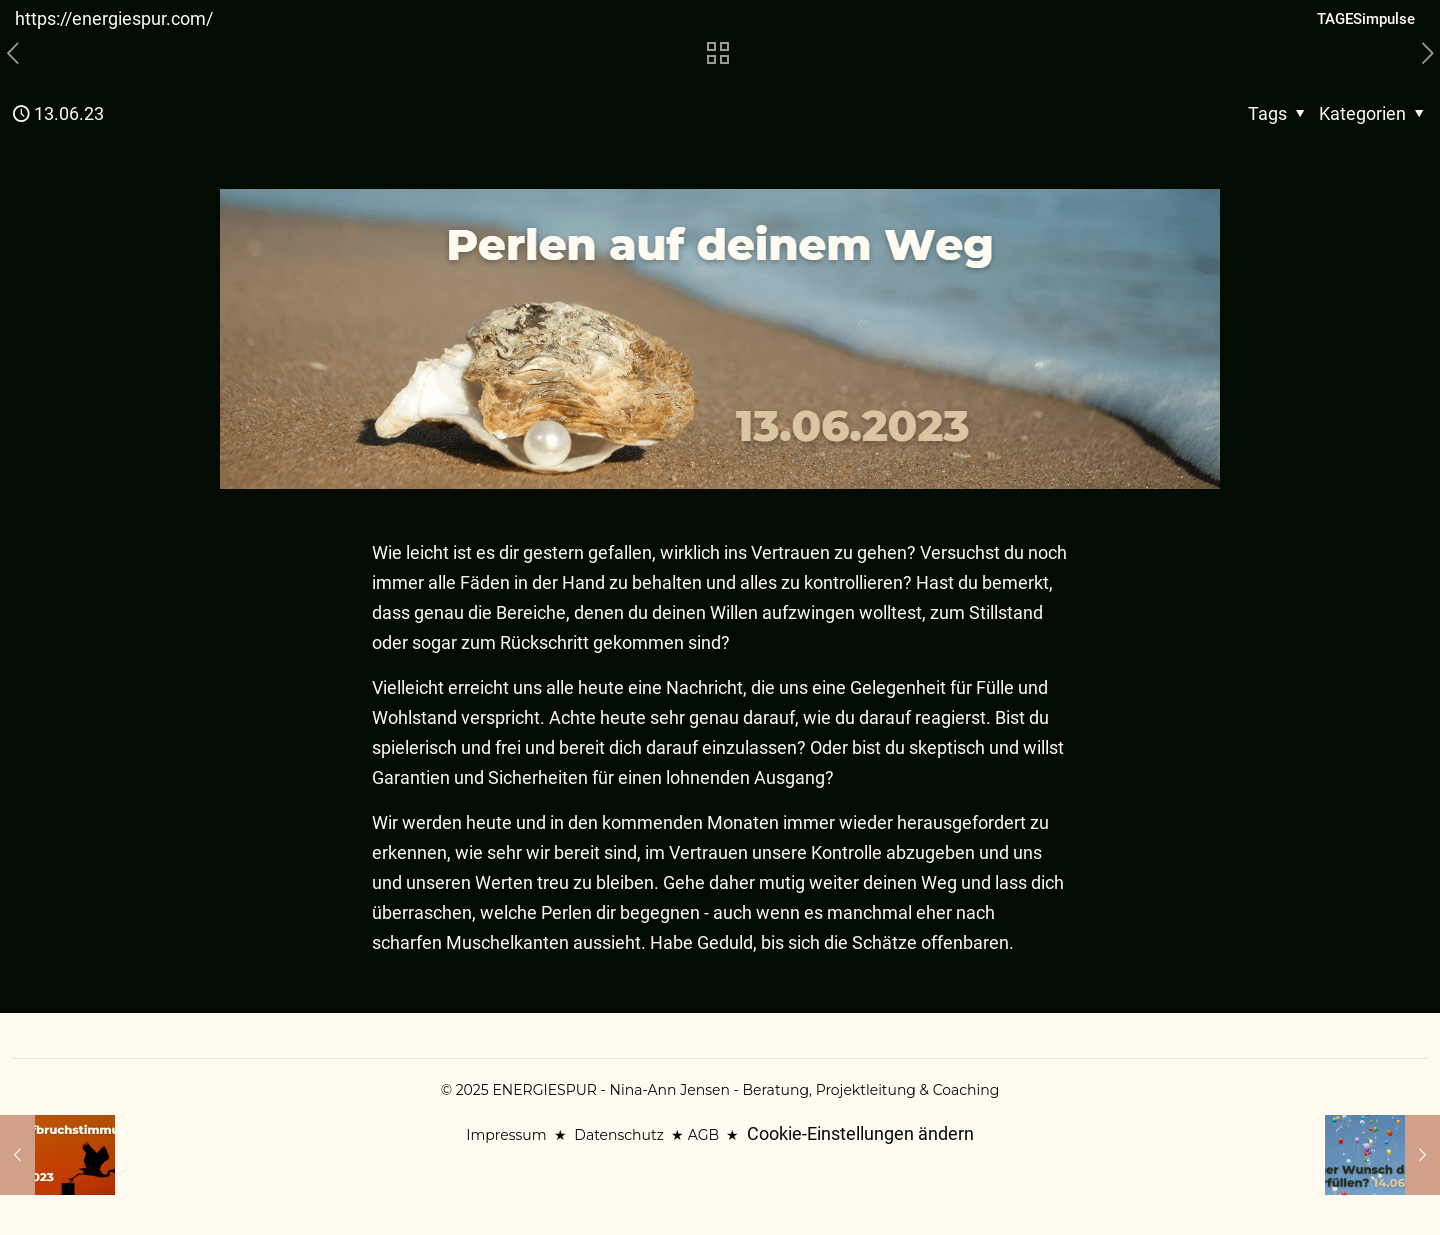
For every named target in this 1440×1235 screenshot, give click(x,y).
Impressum (506, 1135)
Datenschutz (618, 1135)
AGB (703, 1135)
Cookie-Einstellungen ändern (860, 1133)
